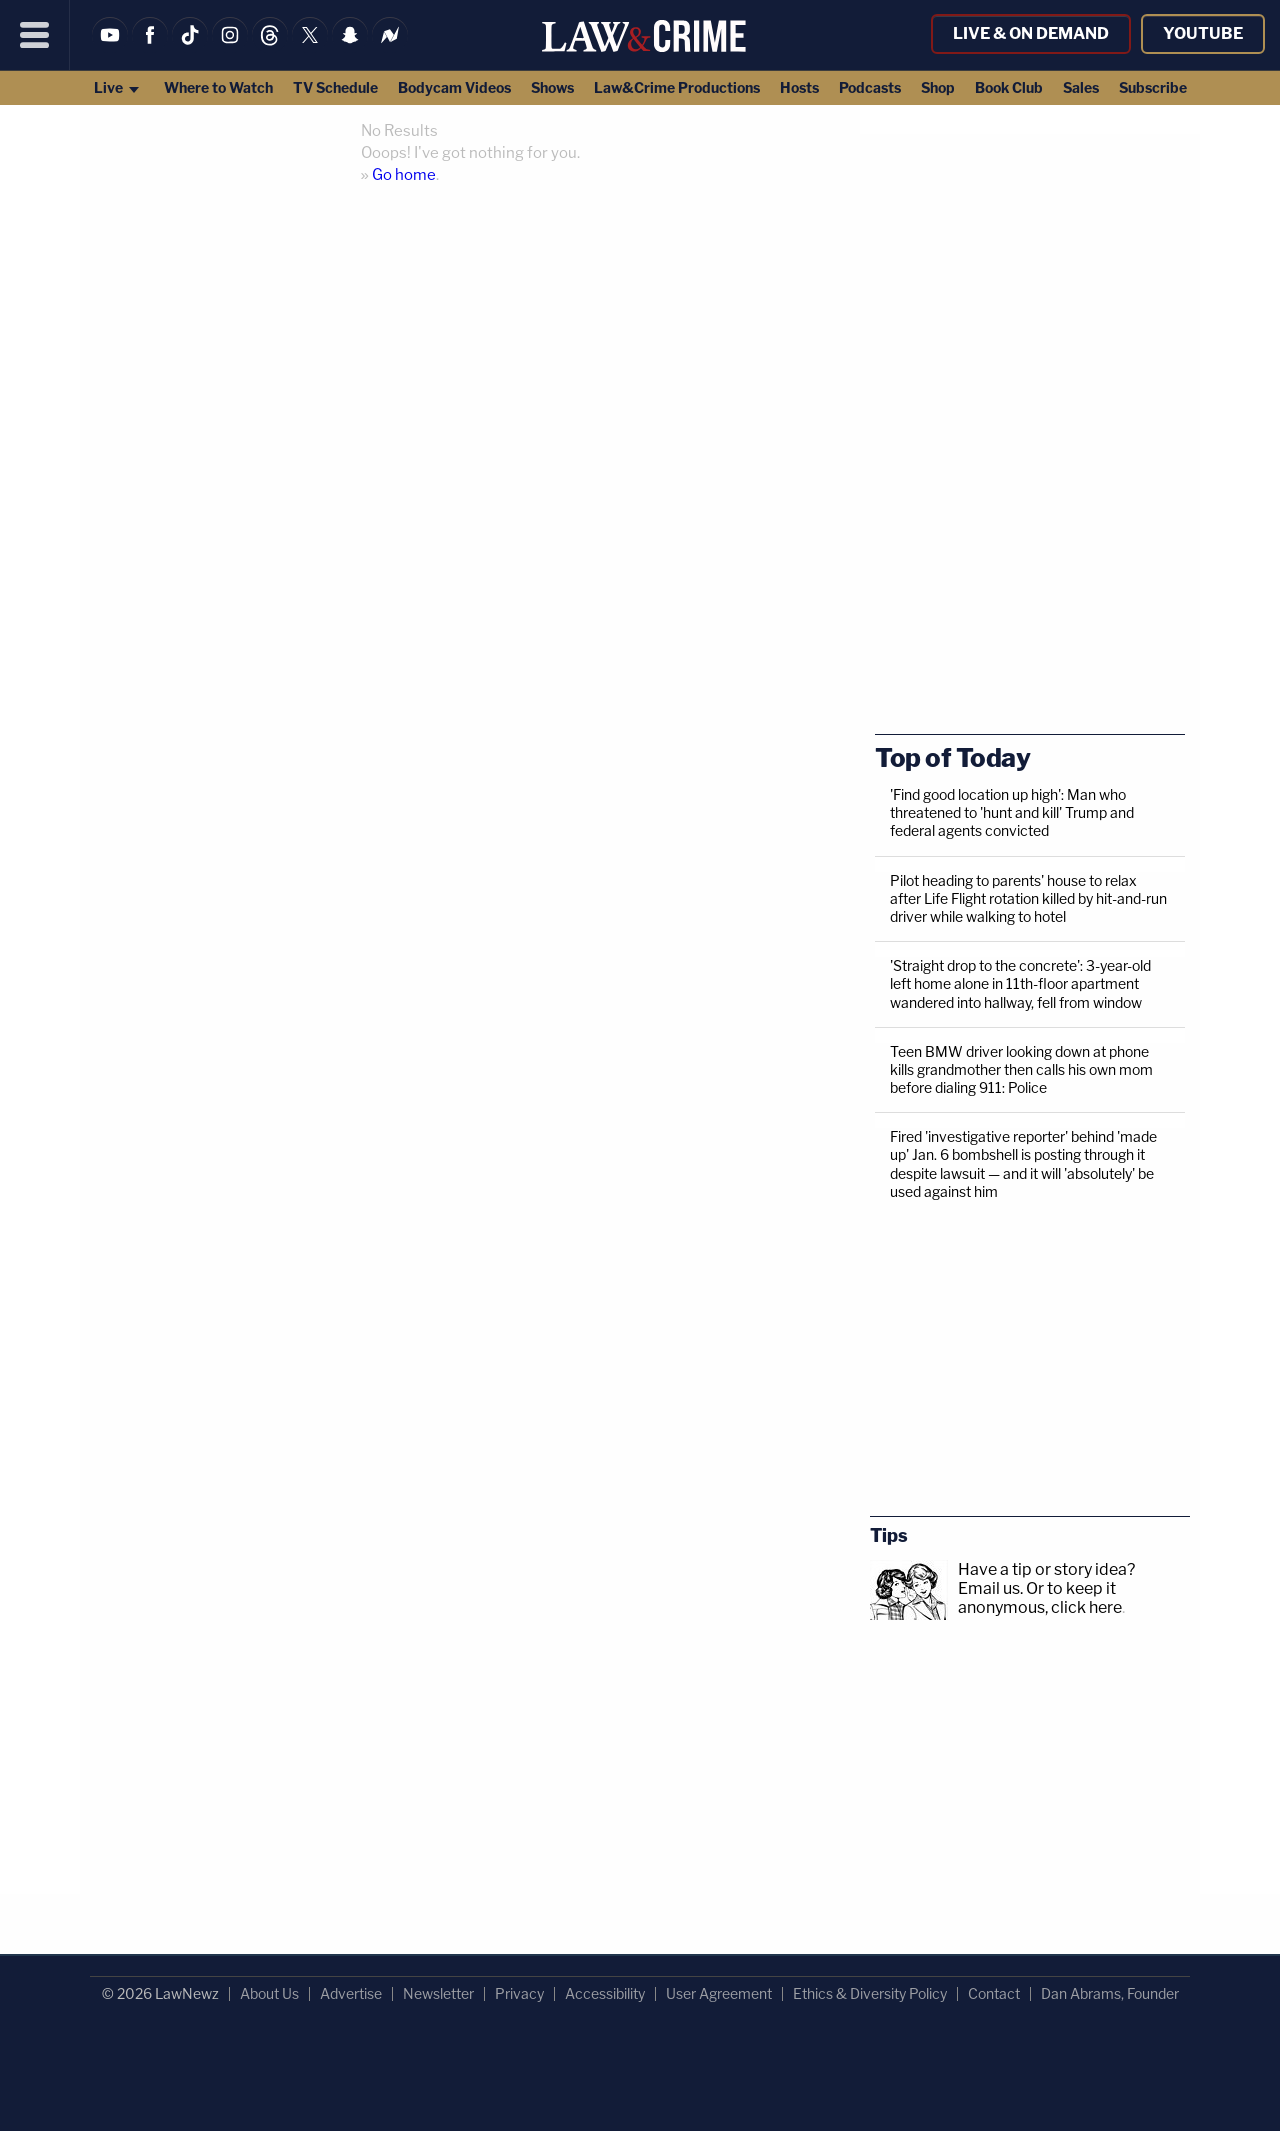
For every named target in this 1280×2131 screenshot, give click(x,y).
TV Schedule (335, 87)
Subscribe (1153, 87)
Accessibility (605, 1993)
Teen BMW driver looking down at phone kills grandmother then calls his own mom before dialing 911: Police (1021, 1069)
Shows (552, 87)
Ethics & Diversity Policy (870, 1993)
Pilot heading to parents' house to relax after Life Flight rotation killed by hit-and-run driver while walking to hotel (1028, 898)
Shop (938, 87)
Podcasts (870, 87)
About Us (269, 1993)
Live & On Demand (1031, 33)
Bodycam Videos (454, 87)
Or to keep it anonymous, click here (1040, 1598)
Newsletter (438, 1993)
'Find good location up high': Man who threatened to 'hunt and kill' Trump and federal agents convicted (1012, 812)
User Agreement (719, 1993)
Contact (994, 1993)
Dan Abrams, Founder (1110, 1993)
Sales (1081, 87)
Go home (404, 175)
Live (117, 87)
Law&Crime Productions (677, 87)
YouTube (1203, 33)
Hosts (799, 87)
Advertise (351, 1993)
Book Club (1009, 87)
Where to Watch (218, 87)
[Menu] (35, 35)
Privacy (519, 1993)
